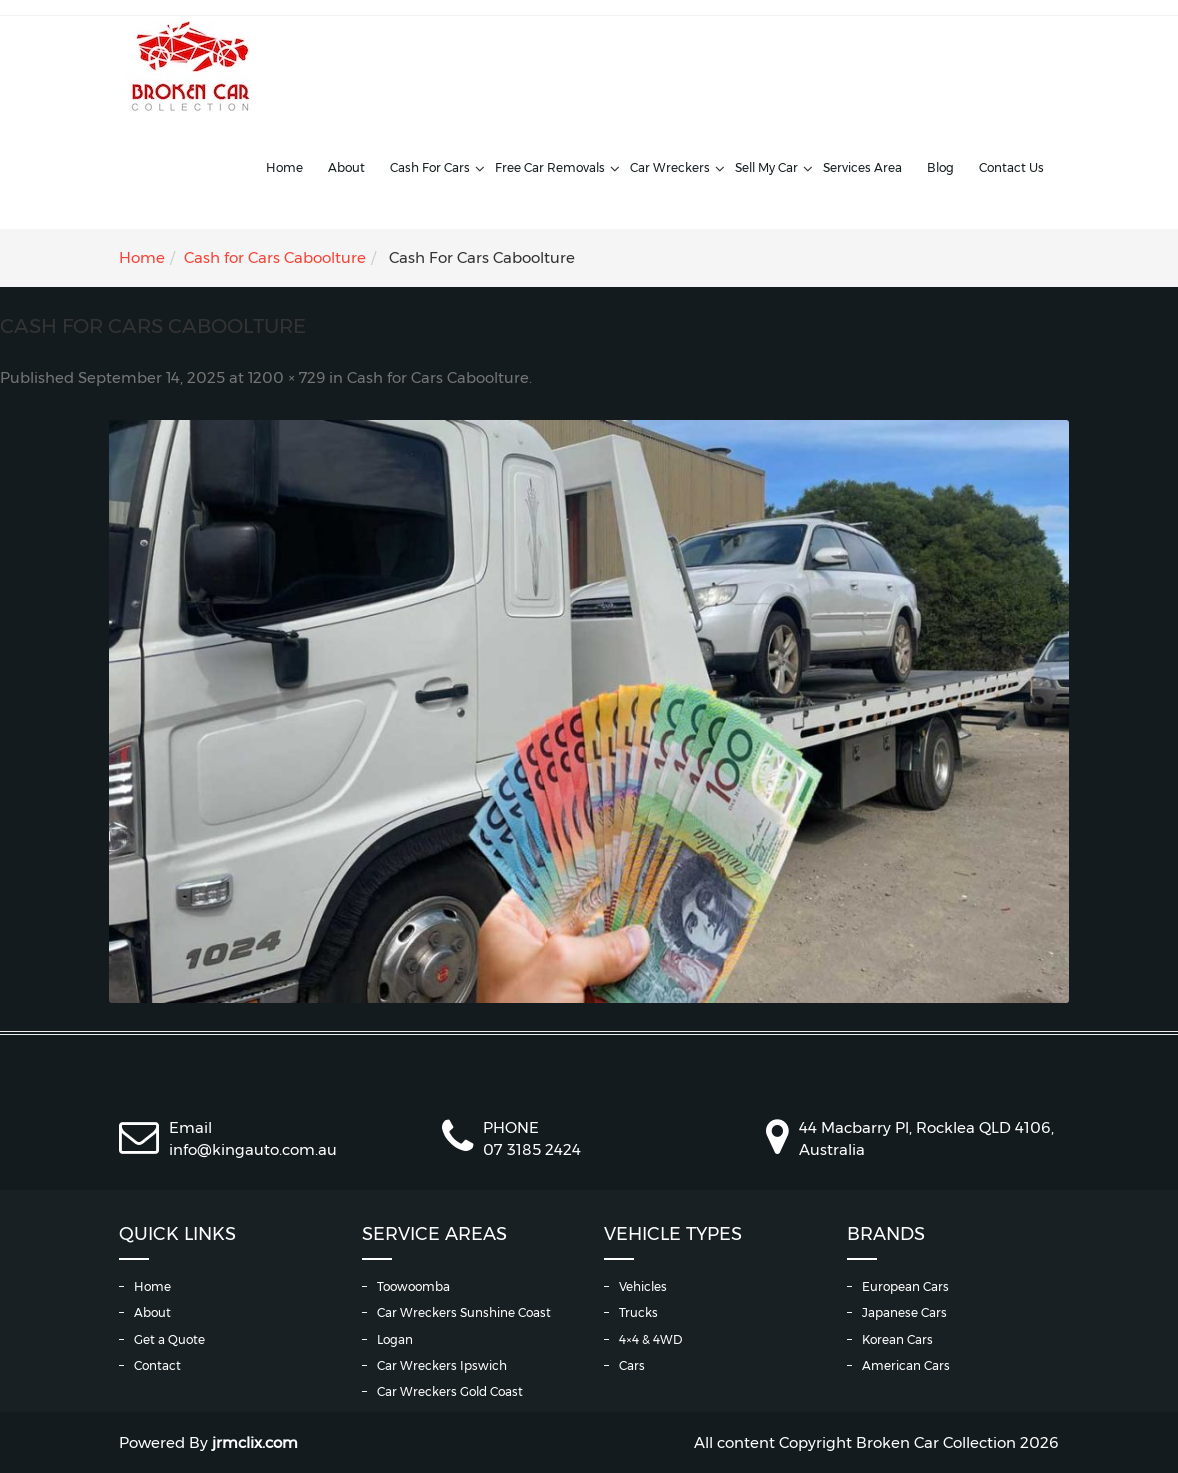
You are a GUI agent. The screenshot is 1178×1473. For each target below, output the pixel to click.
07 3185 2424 (532, 1149)
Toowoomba (413, 1286)
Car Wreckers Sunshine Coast (464, 1312)
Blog (940, 167)
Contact (157, 1365)
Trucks (638, 1312)
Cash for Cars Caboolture (275, 257)
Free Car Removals (550, 167)
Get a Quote (169, 1339)
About (346, 167)
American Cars (906, 1365)
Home (284, 167)
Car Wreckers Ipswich (442, 1365)
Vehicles (643, 1286)
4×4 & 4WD (650, 1339)
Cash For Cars (430, 167)
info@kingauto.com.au (253, 1149)
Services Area (862, 167)
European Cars (905, 1286)
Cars (632, 1365)
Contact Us (1011, 167)
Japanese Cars (904, 1312)
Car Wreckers (670, 167)
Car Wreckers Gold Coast (450, 1391)
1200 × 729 (286, 378)
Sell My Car (766, 167)
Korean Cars (897, 1339)
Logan (395, 1339)
